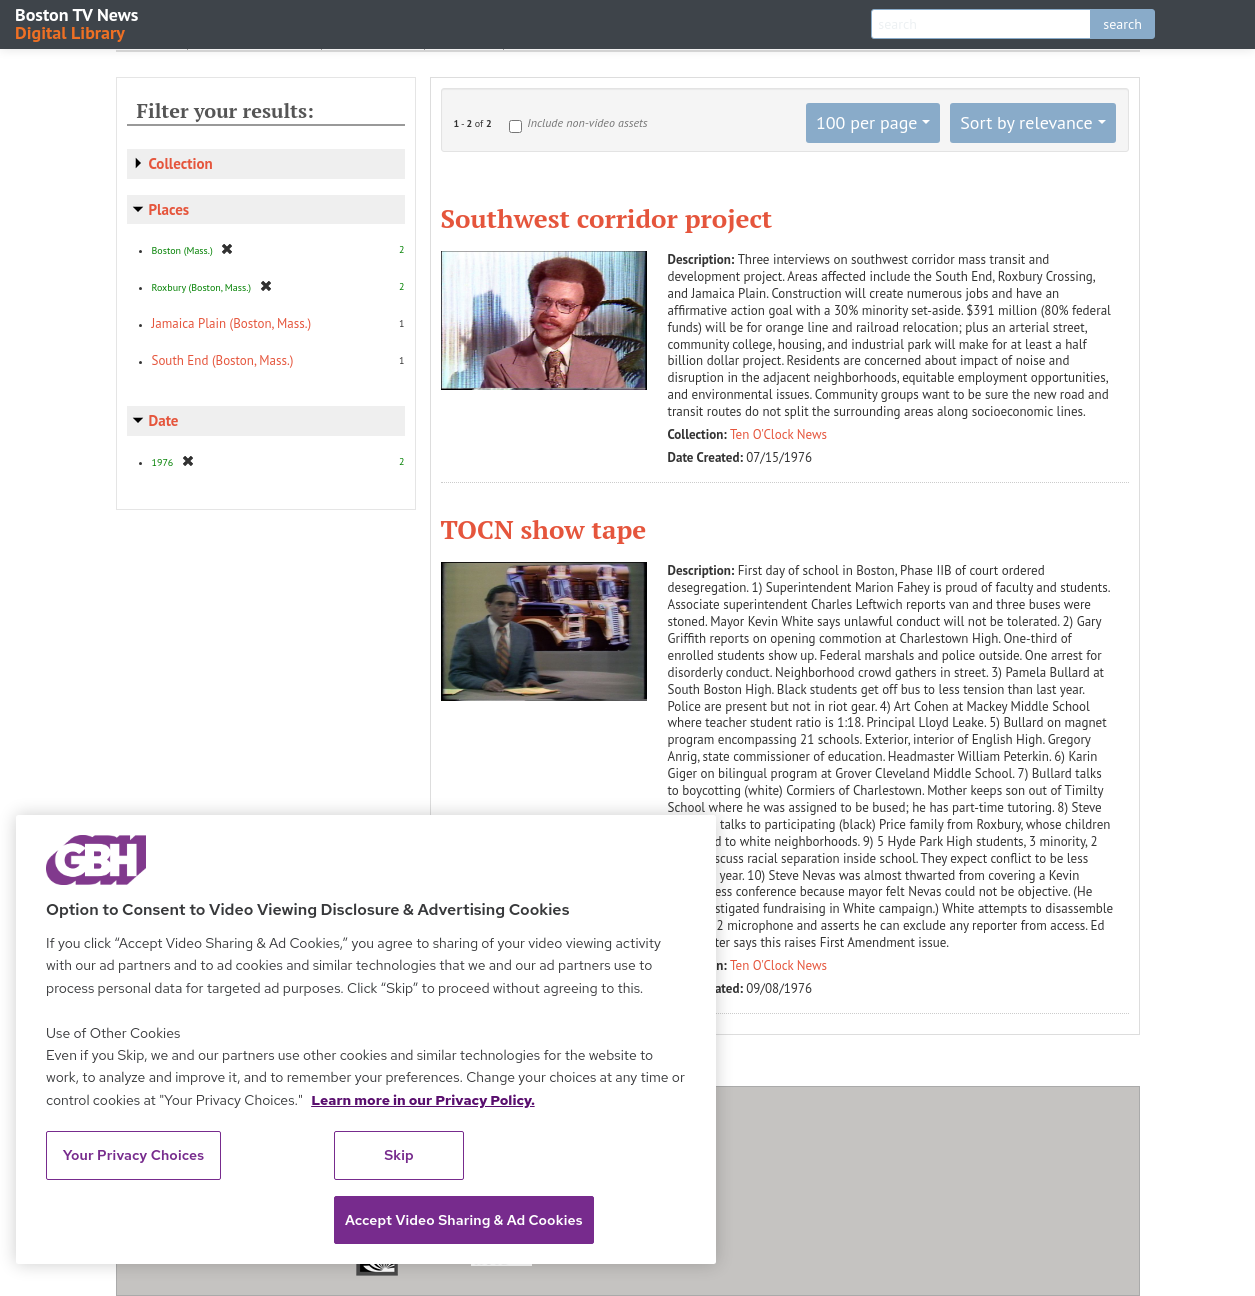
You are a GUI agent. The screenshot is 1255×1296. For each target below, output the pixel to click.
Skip (399, 1155)
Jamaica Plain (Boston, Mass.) (232, 323)
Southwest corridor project (607, 218)
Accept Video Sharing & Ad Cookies (464, 1220)
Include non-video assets (587, 122)
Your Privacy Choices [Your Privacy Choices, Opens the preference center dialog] (134, 1155)
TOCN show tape (544, 529)
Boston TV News (78, 22)
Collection (181, 163)
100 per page (867, 122)
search (1122, 24)
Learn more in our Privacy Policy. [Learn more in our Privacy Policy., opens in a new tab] (423, 1100)
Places (169, 209)
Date (164, 420)
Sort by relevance (1026, 122)
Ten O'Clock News (778, 434)
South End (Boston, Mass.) (223, 360)
